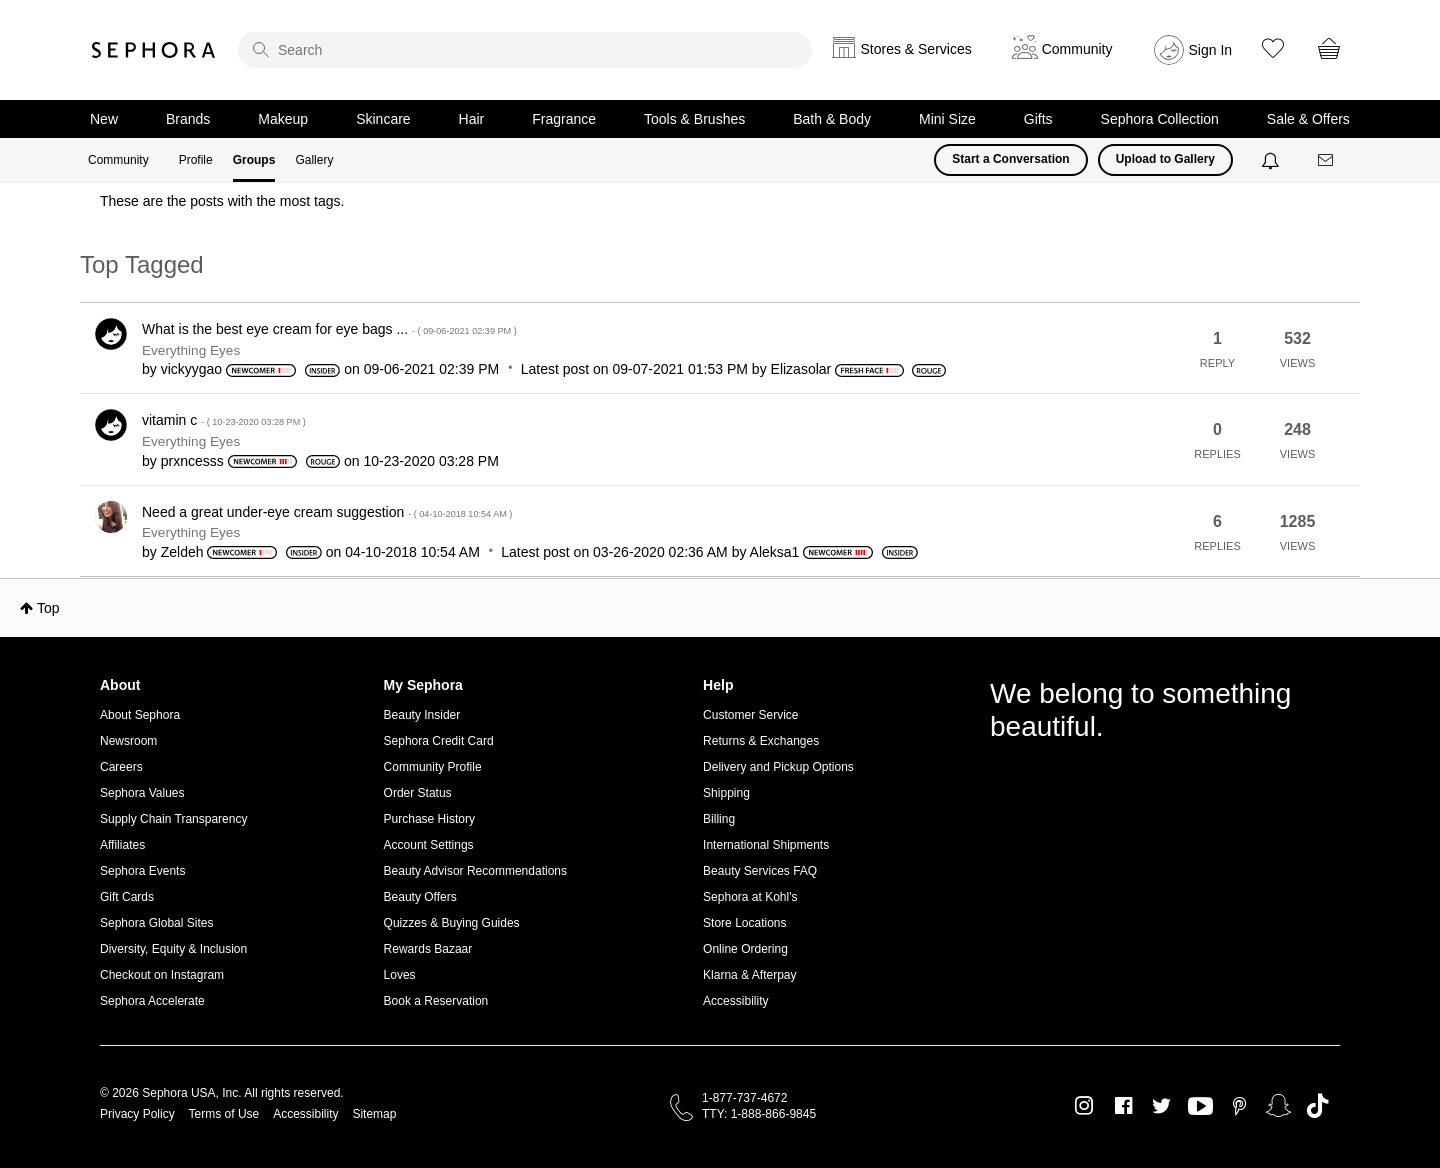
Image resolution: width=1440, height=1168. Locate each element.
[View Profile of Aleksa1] (775, 552)
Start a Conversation (1010, 159)
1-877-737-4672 (744, 1098)
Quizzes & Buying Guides (452, 923)
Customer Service (750, 715)
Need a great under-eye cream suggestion (327, 512)
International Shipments (766, 845)
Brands (188, 119)
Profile (196, 160)
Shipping (726, 793)
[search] (525, 50)
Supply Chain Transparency (173, 819)
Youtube (1200, 1107)
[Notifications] (1272, 160)
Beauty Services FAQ (760, 871)
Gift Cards (127, 897)
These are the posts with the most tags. (222, 201)
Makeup (283, 119)
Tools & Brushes (694, 119)
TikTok (1317, 1106)
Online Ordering (745, 949)
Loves (400, 975)
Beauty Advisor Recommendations (475, 871)
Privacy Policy (137, 1114)
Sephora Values (142, 793)
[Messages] (1327, 160)
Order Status (418, 793)
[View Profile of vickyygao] (191, 369)
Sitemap (374, 1114)
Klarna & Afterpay (749, 975)
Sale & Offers (1308, 119)
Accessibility (735, 1001)
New (104, 119)
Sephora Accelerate (152, 1001)
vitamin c (224, 420)
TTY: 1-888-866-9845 (759, 1114)
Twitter (1161, 1106)
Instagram (1084, 1106)
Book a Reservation (436, 1001)
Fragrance (564, 119)
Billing (719, 819)
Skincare (383, 119)
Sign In (1211, 50)
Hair (472, 119)
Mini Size (947, 119)
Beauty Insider (422, 715)
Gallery (314, 160)
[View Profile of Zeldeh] (182, 552)
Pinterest (1239, 1106)
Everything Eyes (191, 350)
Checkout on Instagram (162, 975)
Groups (254, 160)
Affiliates (122, 845)
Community (118, 160)
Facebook (1123, 1106)
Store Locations (744, 923)
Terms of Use (224, 1114)
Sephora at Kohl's (750, 897)
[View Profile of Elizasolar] (801, 369)
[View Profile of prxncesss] (192, 461)
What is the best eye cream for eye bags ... (329, 329)
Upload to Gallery (1165, 159)
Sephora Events (142, 871)
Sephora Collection (1160, 119)
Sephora (154, 50)
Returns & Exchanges (761, 741)
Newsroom (128, 741)
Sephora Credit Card (439, 741)
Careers (121, 767)
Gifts (1038, 119)
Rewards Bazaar (428, 949)
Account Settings (429, 845)
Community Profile (433, 767)
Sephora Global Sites (156, 923)
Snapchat (1278, 1106)
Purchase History (429, 819)
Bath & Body (832, 119)
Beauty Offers (420, 897)
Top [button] (48, 608)
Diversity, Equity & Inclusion (173, 949)
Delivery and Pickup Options (778, 767)
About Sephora (140, 715)
